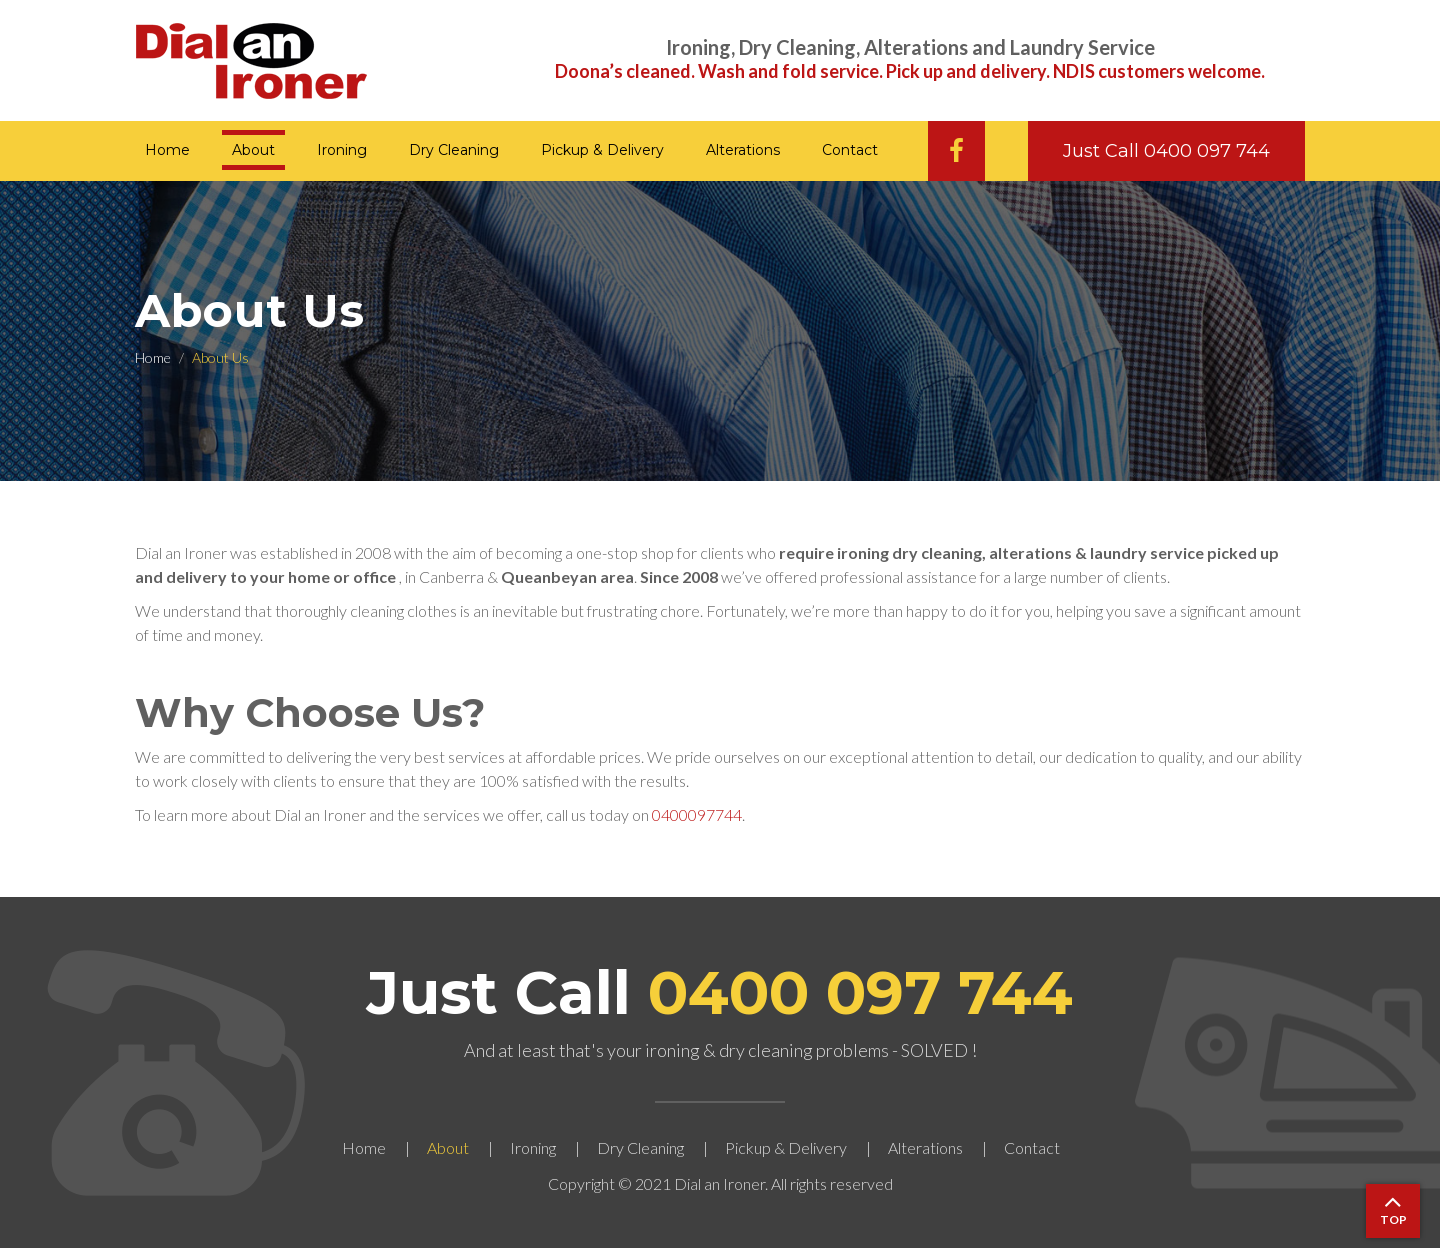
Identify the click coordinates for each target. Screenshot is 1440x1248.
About (253, 150)
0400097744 (697, 814)
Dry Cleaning (454, 150)
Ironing (342, 150)
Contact (850, 150)
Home (167, 150)
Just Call (720, 992)
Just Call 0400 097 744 (1166, 151)
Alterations (743, 150)
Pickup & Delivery (602, 150)
